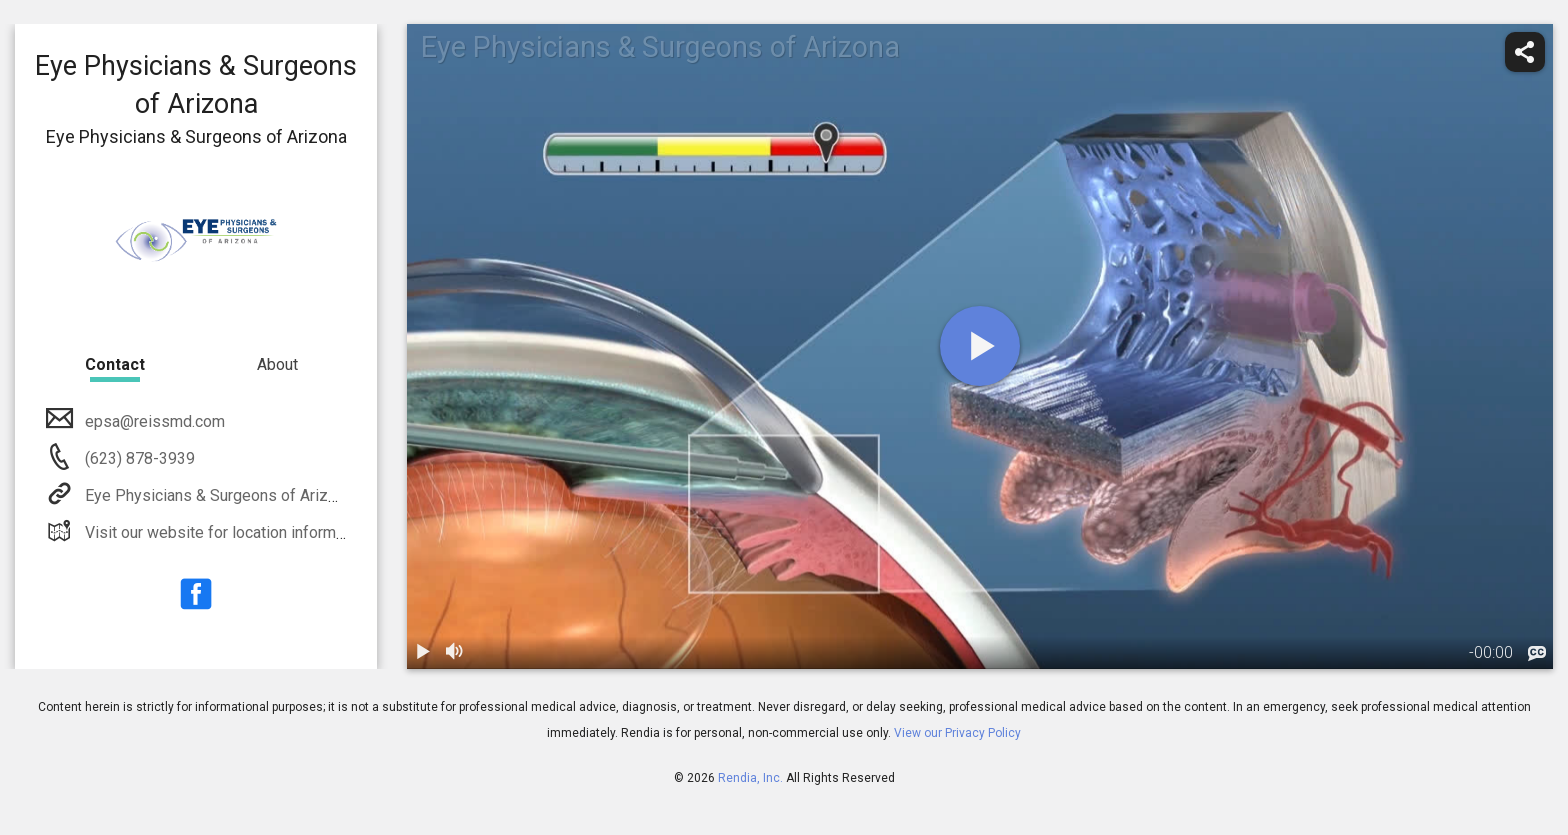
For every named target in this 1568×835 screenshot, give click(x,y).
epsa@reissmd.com (153, 421)
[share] (1525, 52)
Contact (115, 364)
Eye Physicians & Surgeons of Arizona (217, 495)
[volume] (455, 653)
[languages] (1537, 654)
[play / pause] (423, 653)
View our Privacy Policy (957, 733)
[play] (980, 346)
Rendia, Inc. (750, 778)
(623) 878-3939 (138, 458)
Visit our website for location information (225, 532)
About (277, 364)
